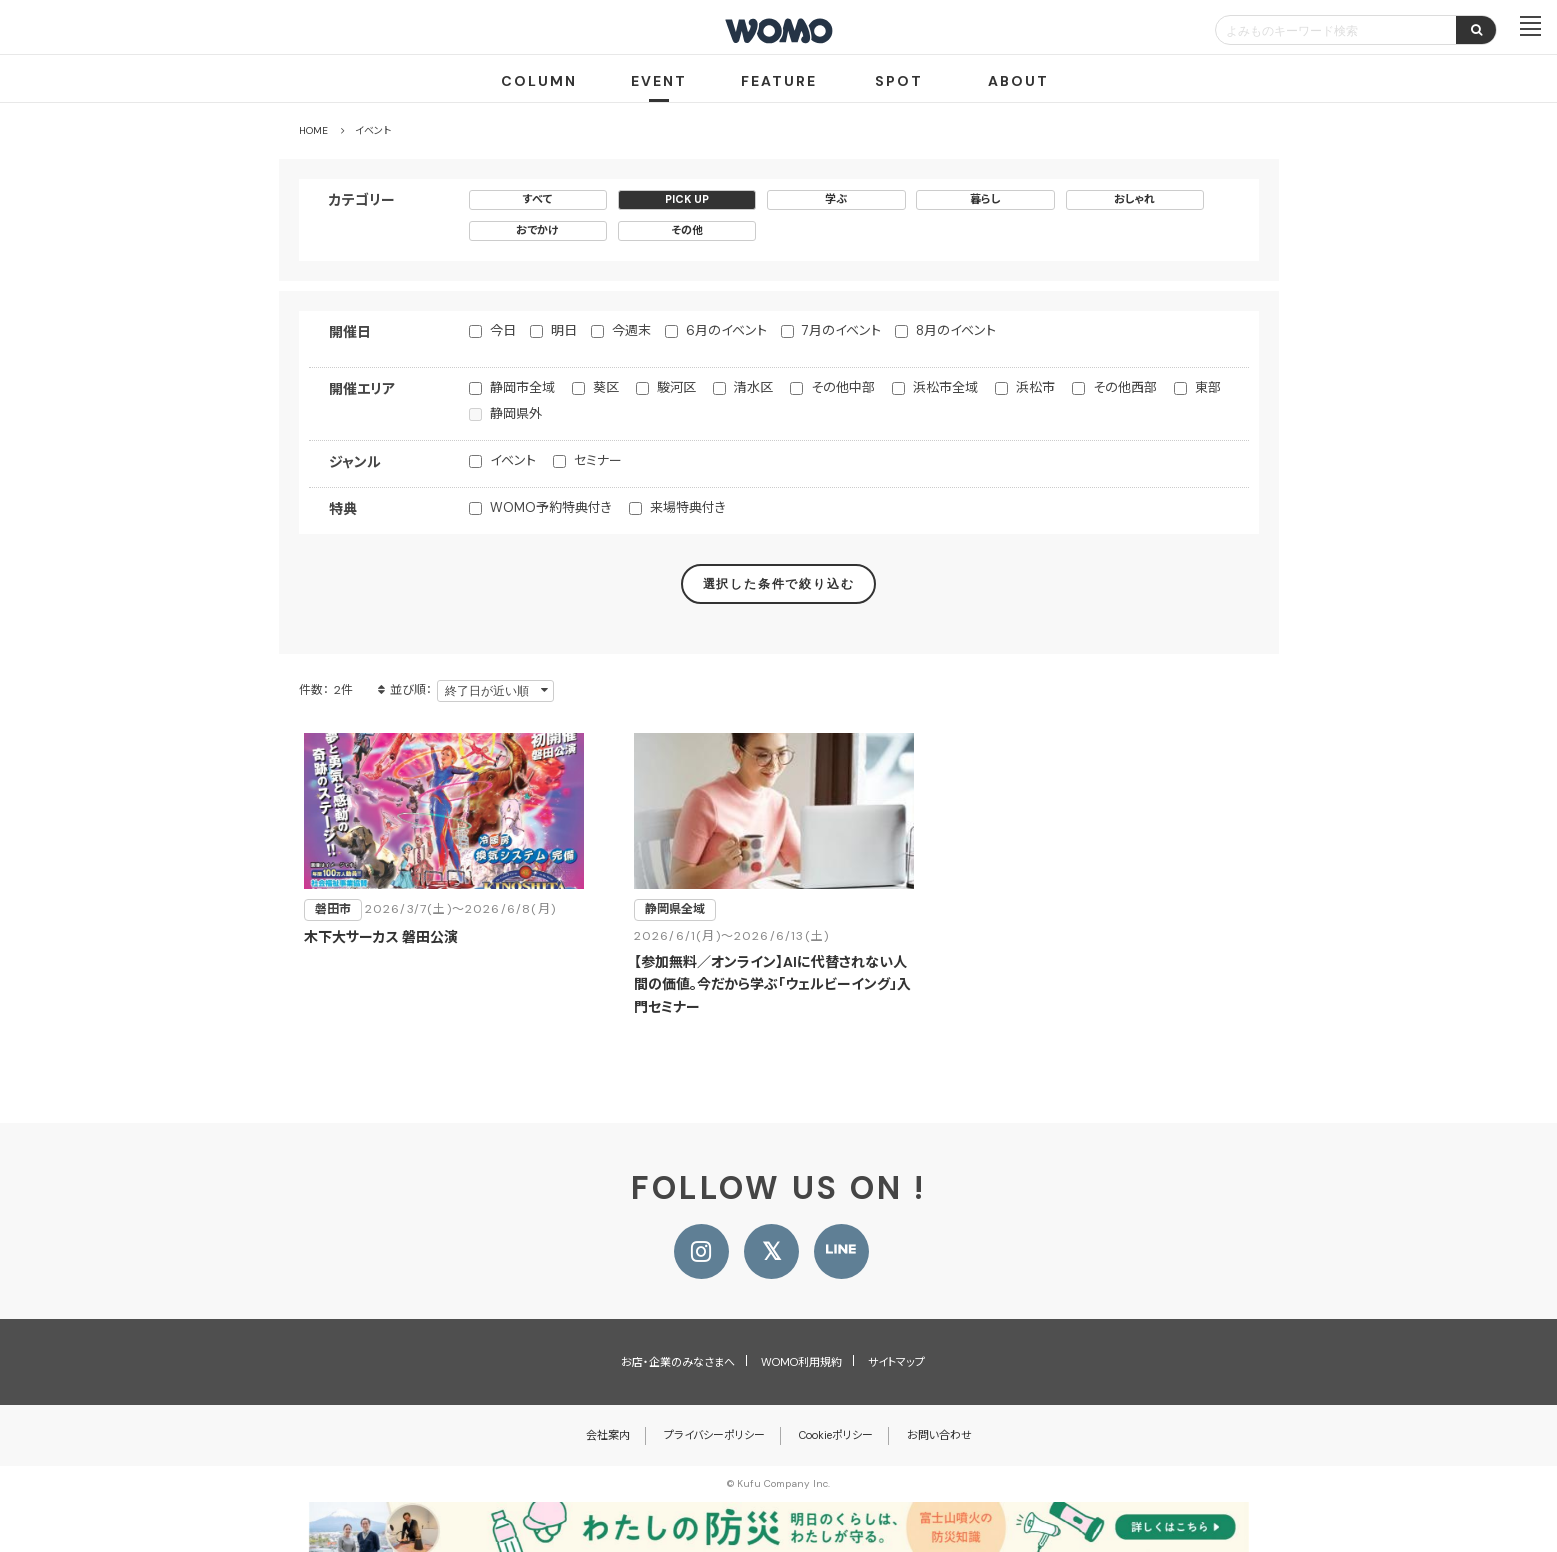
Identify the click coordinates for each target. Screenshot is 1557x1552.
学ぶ (836, 199)
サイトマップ (896, 1362)
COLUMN (539, 81)
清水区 (753, 387)
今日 (503, 330)
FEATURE (779, 81)
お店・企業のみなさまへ (678, 1362)
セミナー (598, 460)
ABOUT (1018, 81)
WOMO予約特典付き (551, 507)
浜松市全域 (945, 387)
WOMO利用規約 (801, 1362)
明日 (564, 330)
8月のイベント (956, 330)
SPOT (899, 81)
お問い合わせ (939, 1435)
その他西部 (1125, 387)
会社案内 (608, 1435)
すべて (537, 199)
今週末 (631, 330)
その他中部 (843, 387)
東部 (1208, 387)
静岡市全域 (522, 387)
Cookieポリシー (836, 1435)
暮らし (985, 199)
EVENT (659, 81)
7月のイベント (841, 330)
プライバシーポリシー (714, 1435)
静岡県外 (516, 413)
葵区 (606, 387)
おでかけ (537, 230)
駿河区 (676, 387)
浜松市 (1035, 387)
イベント (513, 460)
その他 (687, 230)
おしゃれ (1134, 199)
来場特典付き (688, 507)
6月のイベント (726, 330)
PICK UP (687, 199)
